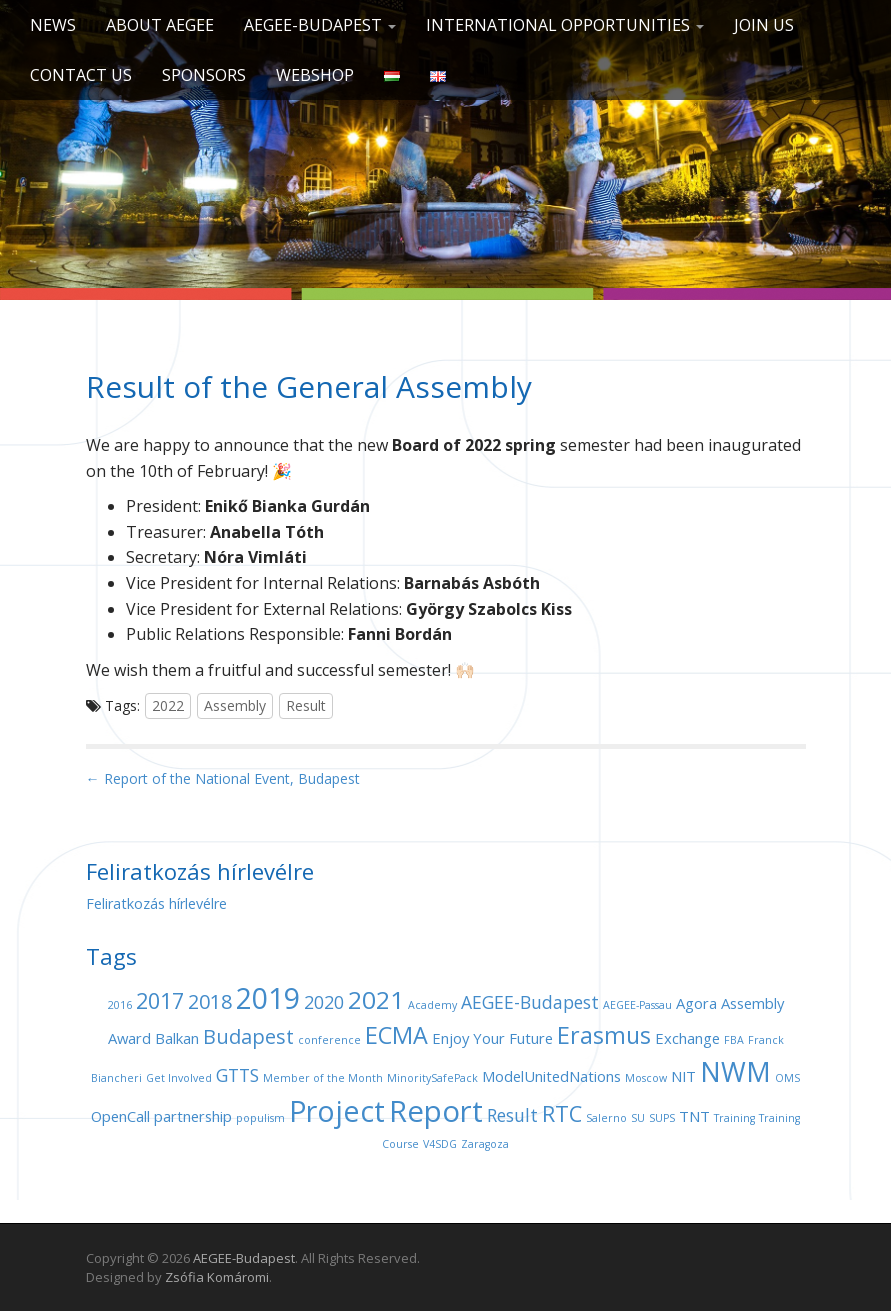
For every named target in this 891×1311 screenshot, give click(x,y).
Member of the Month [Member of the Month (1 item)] (323, 1078)
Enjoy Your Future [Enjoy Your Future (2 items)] (492, 1038)
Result (306, 705)
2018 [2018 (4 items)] (210, 1001)
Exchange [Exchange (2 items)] (687, 1038)
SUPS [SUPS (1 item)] (662, 1118)
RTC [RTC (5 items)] (562, 1113)
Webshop (315, 75)
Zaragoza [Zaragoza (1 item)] (485, 1144)
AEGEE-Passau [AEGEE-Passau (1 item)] (637, 1005)
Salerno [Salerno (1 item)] (606, 1118)
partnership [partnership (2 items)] (193, 1116)
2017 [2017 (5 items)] (160, 1000)
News (53, 25)
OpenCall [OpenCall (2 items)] (120, 1116)
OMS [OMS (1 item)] (787, 1078)
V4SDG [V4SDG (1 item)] (440, 1144)
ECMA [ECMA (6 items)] (396, 1035)
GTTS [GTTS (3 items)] (237, 1075)
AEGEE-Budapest (320, 25)
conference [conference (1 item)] (329, 1040)
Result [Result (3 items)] (512, 1115)
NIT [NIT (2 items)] (683, 1076)
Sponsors (204, 75)
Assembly (235, 705)
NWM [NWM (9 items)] (735, 1071)
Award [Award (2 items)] (129, 1038)
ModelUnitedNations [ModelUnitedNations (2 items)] (551, 1076)
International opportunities (565, 25)
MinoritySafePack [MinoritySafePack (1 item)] (432, 1078)
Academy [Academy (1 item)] (432, 1005)
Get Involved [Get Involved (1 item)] (179, 1078)
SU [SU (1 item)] (638, 1118)
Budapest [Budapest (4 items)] (248, 1036)
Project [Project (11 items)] (337, 1110)
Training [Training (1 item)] (734, 1118)
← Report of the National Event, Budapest (223, 778)
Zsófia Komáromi (217, 1277)
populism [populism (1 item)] (260, 1118)
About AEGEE (160, 25)
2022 (168, 705)
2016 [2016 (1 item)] (120, 1005)
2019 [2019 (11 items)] (268, 997)
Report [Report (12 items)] (436, 1111)
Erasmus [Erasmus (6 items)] (604, 1035)
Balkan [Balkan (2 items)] (177, 1038)
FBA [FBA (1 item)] (734, 1040)
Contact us (81, 75)
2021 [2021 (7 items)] (376, 999)
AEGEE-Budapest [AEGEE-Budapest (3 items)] (530, 1002)
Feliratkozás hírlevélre (156, 903)
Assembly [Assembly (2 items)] (752, 1003)
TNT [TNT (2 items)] (694, 1116)
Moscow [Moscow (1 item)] (646, 1078)
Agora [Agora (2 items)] (696, 1003)
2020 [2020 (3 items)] (324, 1002)
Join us (764, 25)
